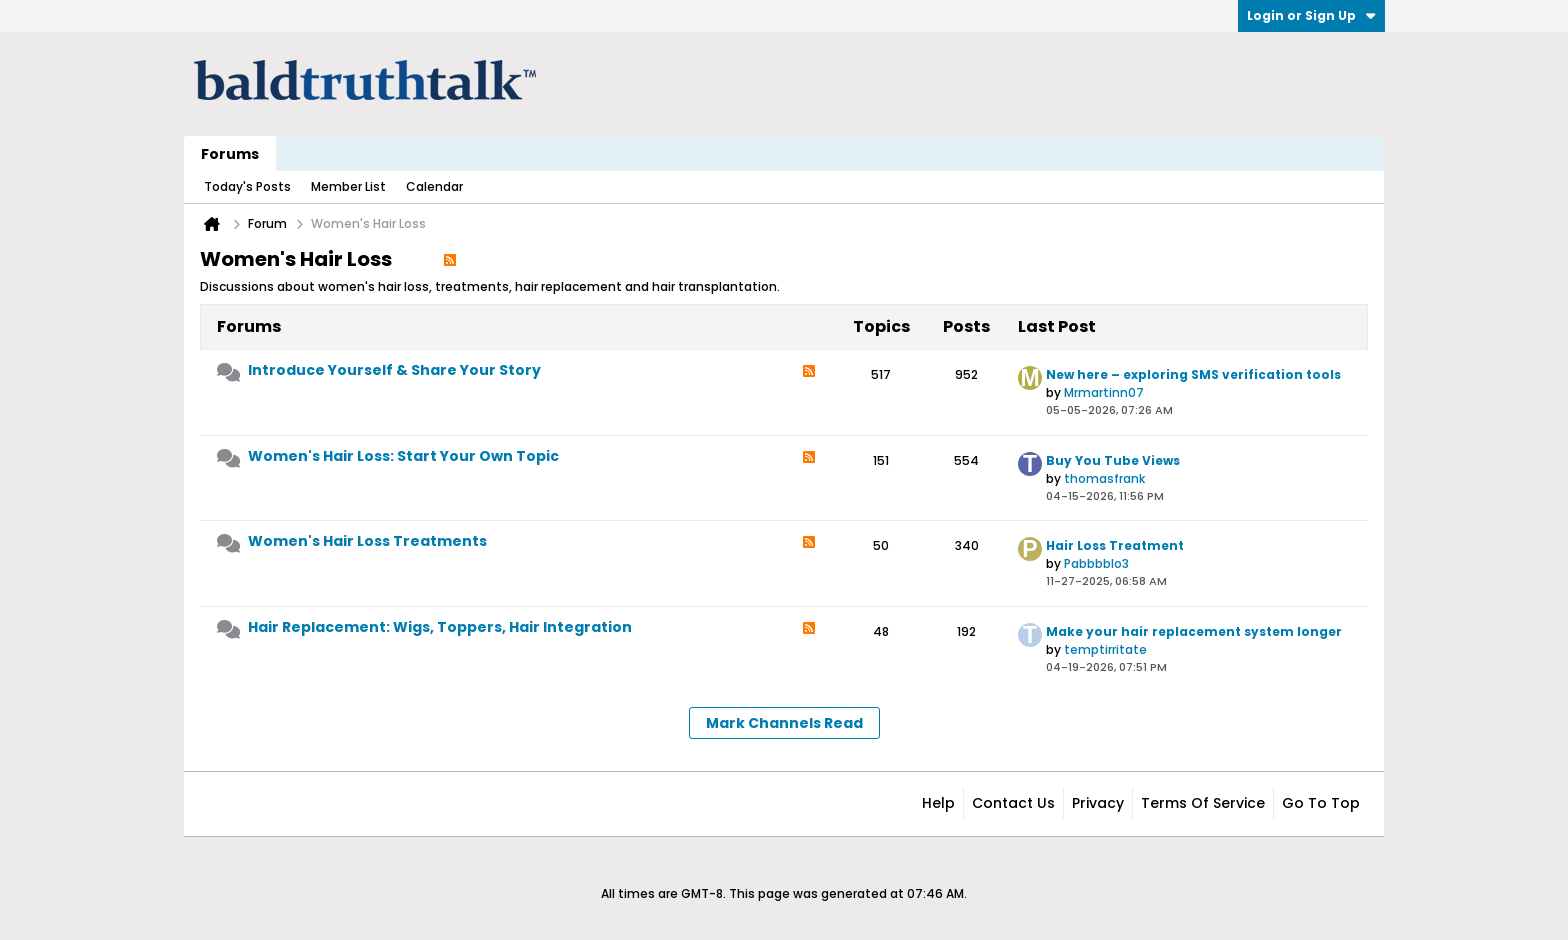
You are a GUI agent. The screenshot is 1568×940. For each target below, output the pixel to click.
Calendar (434, 186)
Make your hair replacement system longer (1194, 631)
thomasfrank (1104, 478)
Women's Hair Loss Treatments (367, 541)
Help (938, 803)
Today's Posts (247, 186)
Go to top (1321, 803)
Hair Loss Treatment (1115, 545)
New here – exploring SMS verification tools (1193, 374)
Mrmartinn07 (1104, 392)
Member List (348, 186)
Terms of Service (1203, 803)
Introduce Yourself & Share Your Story (394, 370)
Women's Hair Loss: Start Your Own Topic (403, 456)
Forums (230, 154)
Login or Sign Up (1311, 15)
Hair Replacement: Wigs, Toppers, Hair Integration (440, 627)
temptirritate (1105, 649)
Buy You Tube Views (1113, 460)
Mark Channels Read (784, 723)
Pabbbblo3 (1096, 563)
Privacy (1098, 803)
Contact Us (1013, 803)
